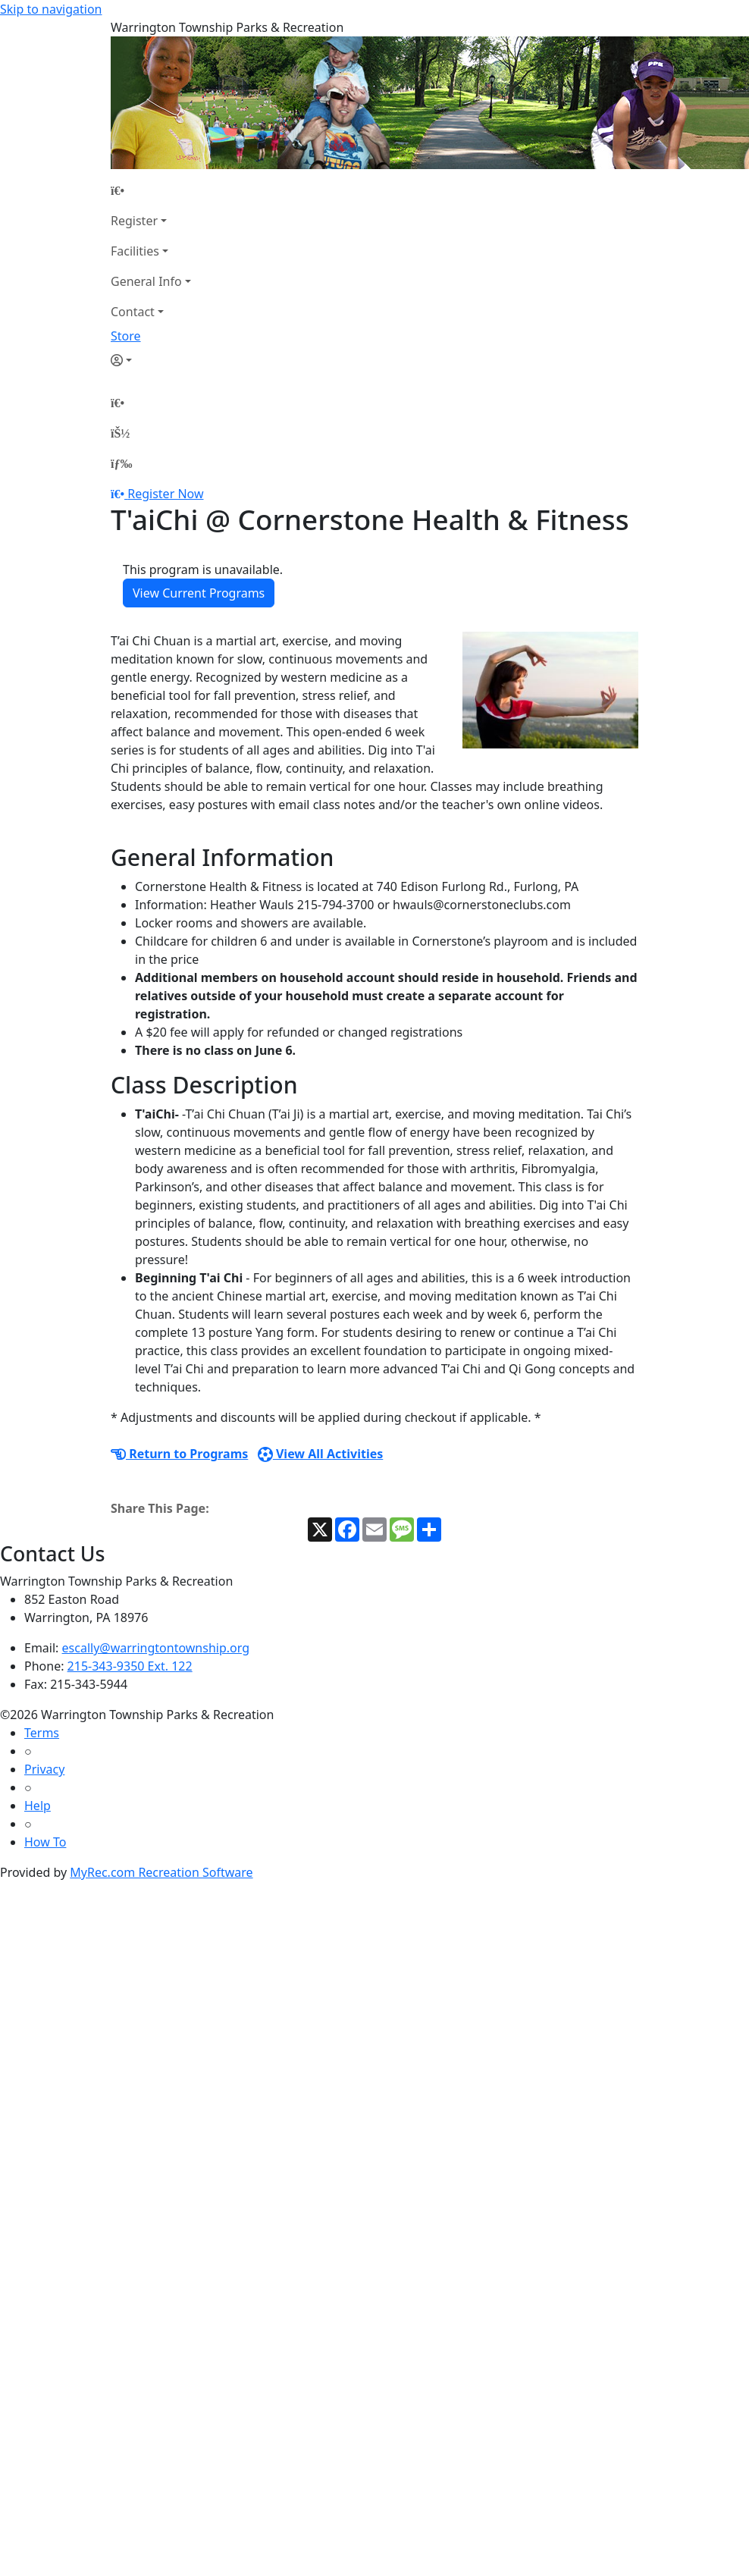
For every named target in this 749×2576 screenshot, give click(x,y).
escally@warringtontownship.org (156, 1647)
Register (134, 220)
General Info (146, 281)
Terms (41, 1732)
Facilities (135, 251)
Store (126, 336)
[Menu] (121, 463)
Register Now (165, 493)
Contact (133, 311)
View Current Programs (199, 593)
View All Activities (321, 1453)
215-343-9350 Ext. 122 (130, 1666)
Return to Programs (179, 1453)
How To (45, 1842)
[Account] (151, 360)
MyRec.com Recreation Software (161, 1872)
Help (37, 1805)
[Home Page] (151, 190)
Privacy (44, 1769)
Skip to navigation (51, 9)
